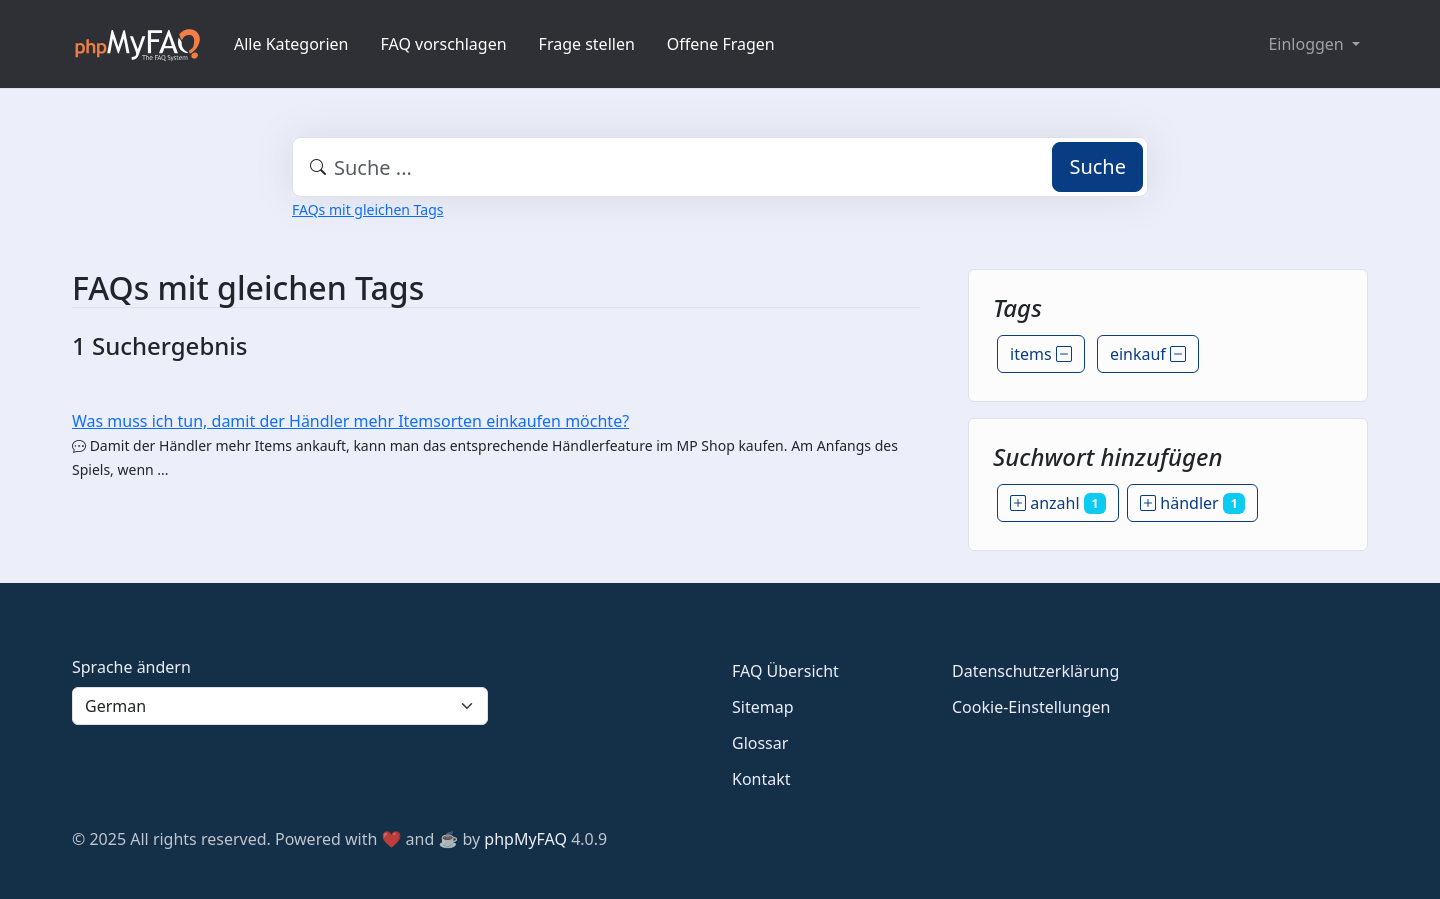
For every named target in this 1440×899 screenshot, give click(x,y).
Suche (1097, 166)
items (1041, 354)
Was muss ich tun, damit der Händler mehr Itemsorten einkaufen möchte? (350, 421)
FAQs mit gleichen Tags (367, 209)
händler (1192, 503)
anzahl (1058, 503)
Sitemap (763, 707)
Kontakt (761, 779)
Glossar (760, 743)
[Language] (280, 706)
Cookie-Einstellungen (1031, 707)
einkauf (1148, 354)
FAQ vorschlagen (444, 44)
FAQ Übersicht (785, 671)
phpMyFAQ (525, 839)
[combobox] (720, 167)
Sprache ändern (131, 667)
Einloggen (1307, 44)
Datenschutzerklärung (1035, 671)
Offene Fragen (721, 44)
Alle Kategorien (291, 44)
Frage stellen (587, 44)
